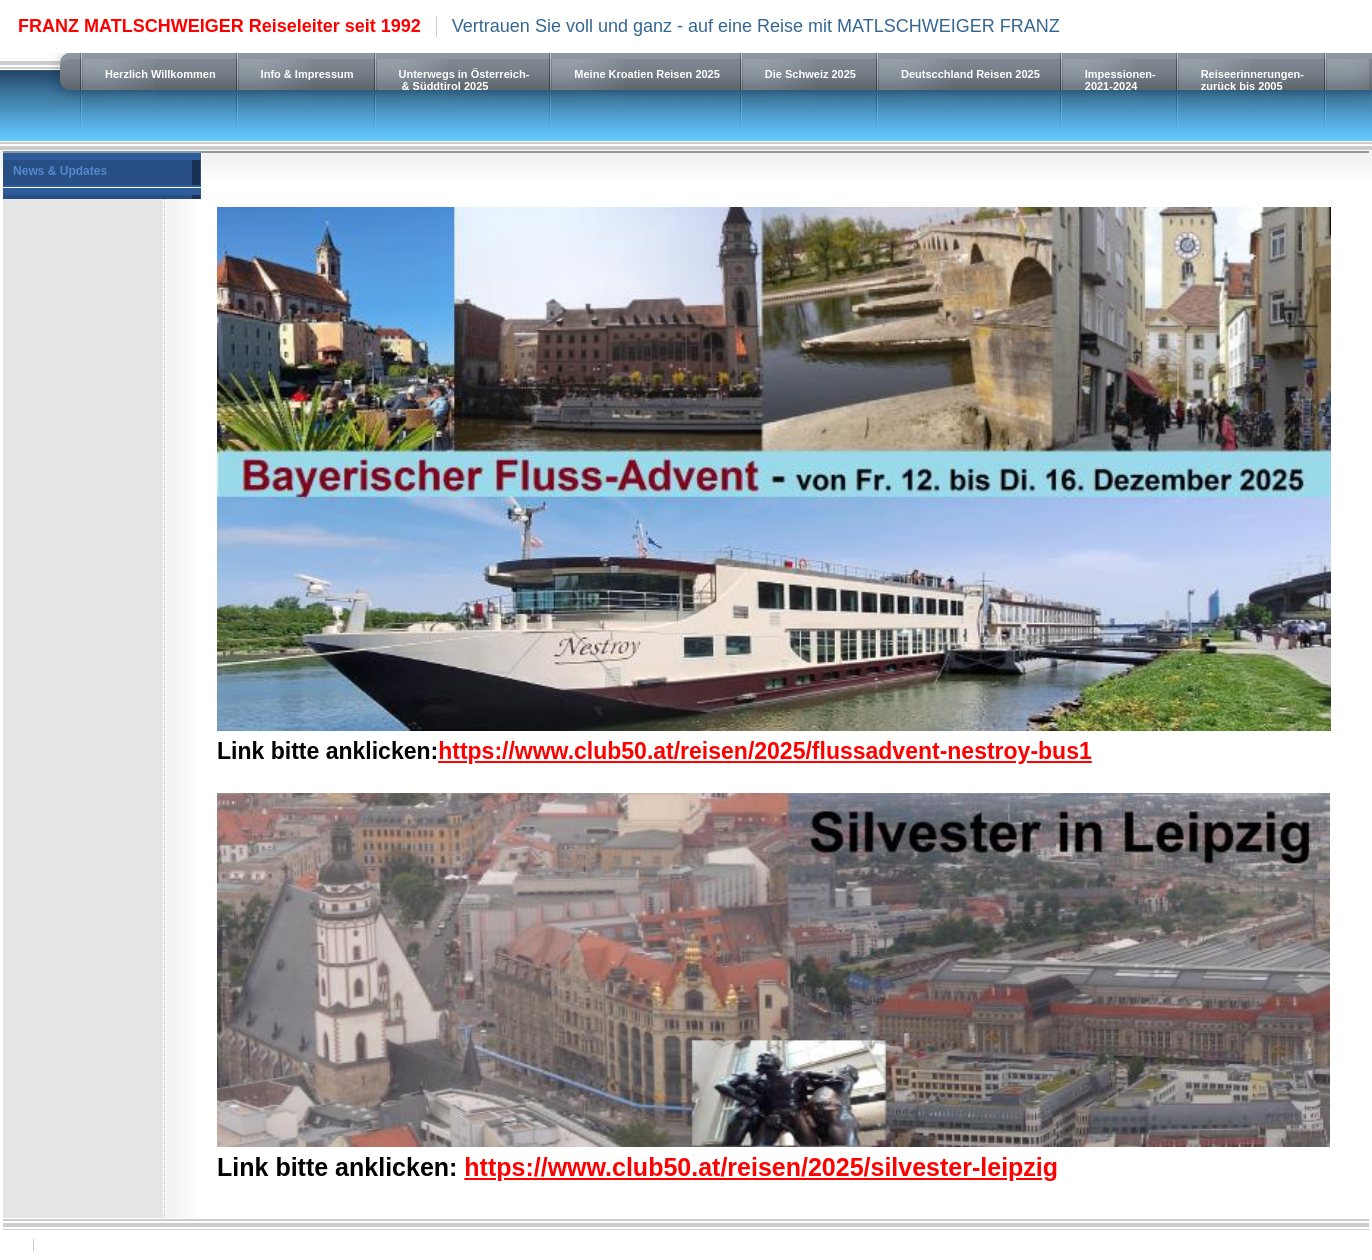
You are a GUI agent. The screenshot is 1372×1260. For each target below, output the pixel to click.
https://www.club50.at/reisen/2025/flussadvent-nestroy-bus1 (765, 751)
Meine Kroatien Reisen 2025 (647, 74)
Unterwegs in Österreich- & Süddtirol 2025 (464, 80)
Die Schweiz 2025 (810, 74)
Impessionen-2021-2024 (1120, 80)
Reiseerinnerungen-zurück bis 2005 (1252, 80)
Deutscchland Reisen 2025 (970, 74)
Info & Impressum (307, 74)
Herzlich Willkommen (160, 74)
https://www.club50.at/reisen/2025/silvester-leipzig (761, 1167)
